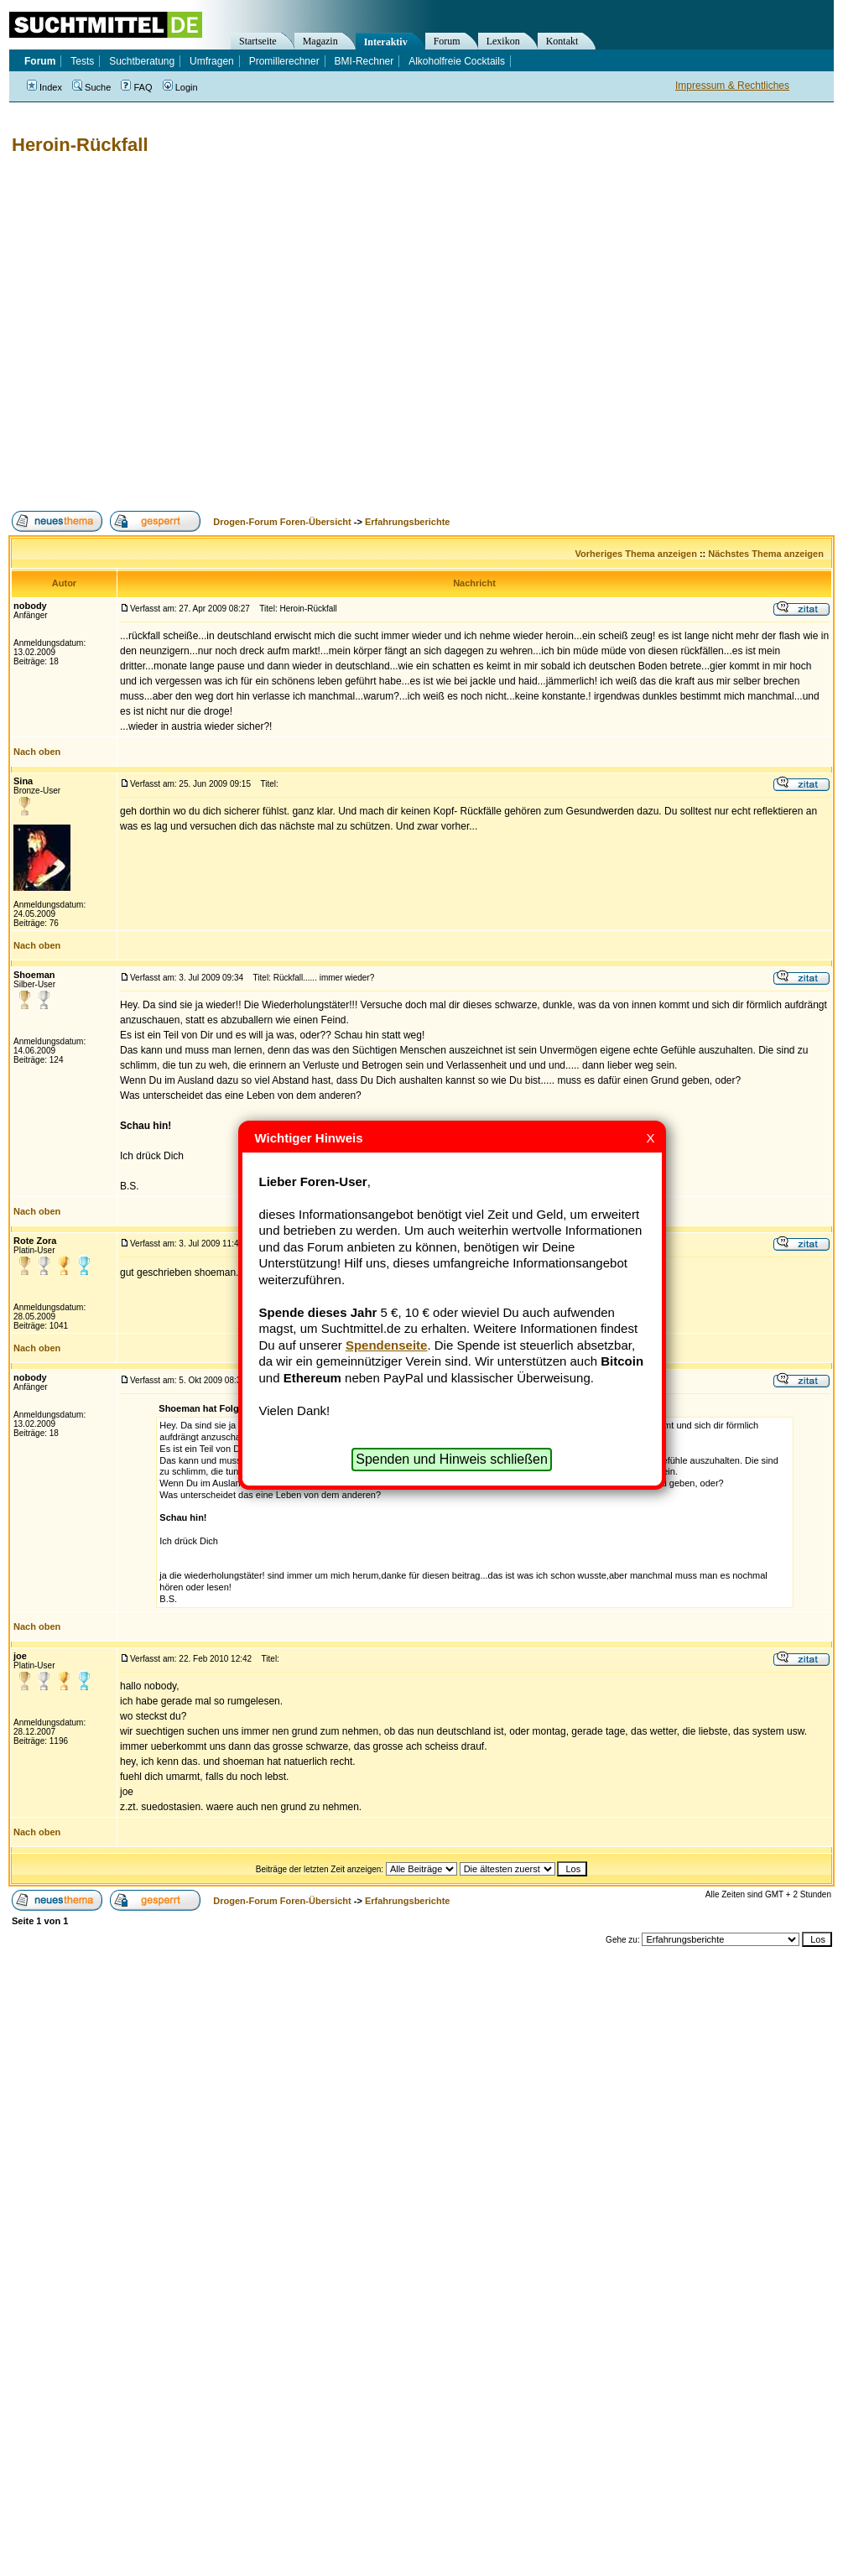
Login (180, 87)
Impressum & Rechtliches (732, 85)
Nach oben (36, 752)
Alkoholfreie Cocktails (456, 61)
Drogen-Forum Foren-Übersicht (282, 522)
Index (44, 87)
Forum (447, 41)
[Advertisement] (157, 333)
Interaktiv (386, 42)
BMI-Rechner (364, 61)
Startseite (258, 41)
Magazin (320, 41)
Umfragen (212, 61)
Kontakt (562, 41)
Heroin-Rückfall (80, 144)
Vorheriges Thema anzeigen (636, 554)
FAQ (136, 87)
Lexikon (503, 41)
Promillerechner (284, 61)
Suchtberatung (141, 61)
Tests (82, 61)
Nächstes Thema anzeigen (766, 554)
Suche (91, 87)
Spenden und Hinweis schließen (452, 1459)
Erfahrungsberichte (407, 522)
